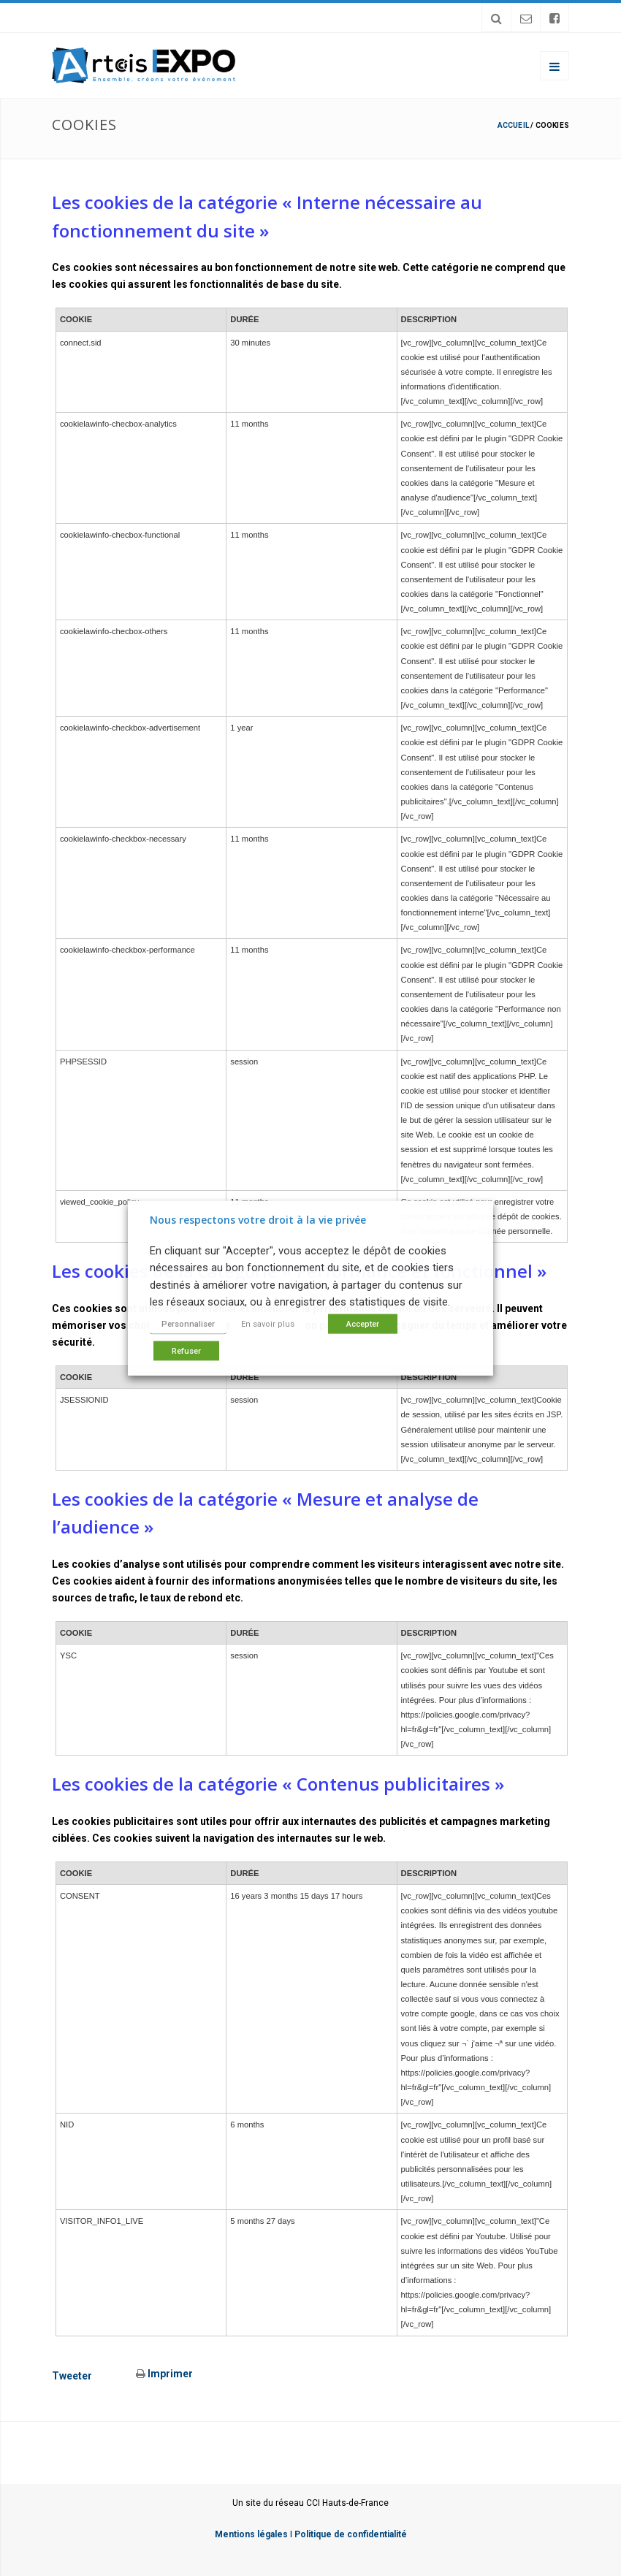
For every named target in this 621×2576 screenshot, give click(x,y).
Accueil (513, 125)
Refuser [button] (186, 1350)
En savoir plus (267, 1323)
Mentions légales (251, 2534)
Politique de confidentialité (350, 2534)
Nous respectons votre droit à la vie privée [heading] (258, 1220)
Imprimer (164, 2373)
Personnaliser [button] (188, 1323)
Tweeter (72, 2376)
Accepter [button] (362, 1323)
